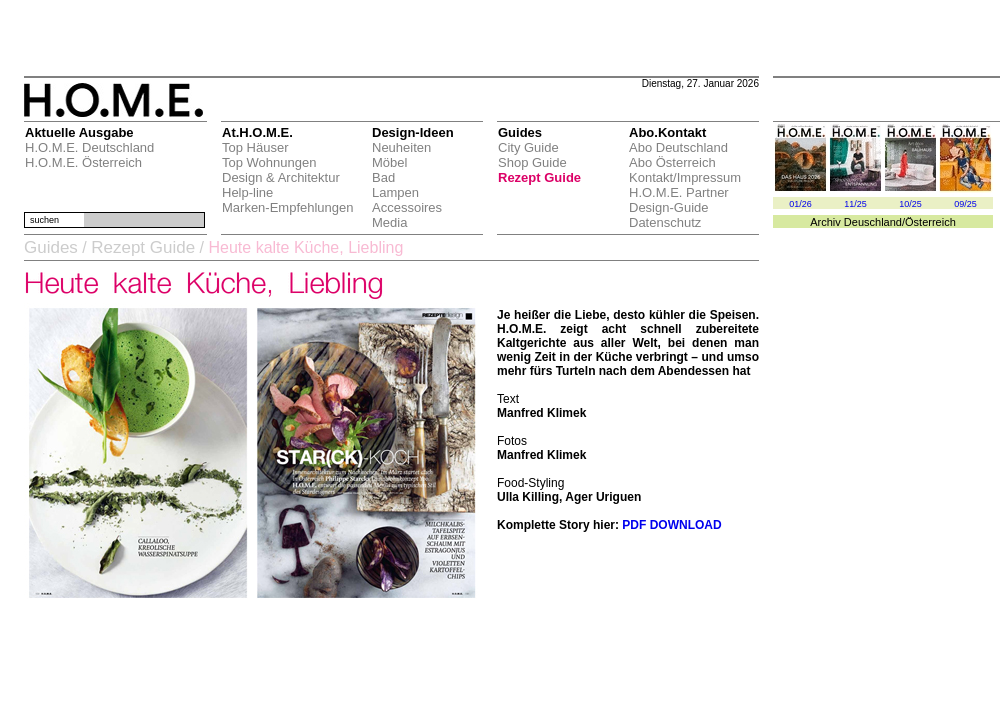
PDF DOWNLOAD (671, 525)
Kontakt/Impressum (685, 177)
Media (389, 222)
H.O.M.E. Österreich (83, 162)
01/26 (800, 204)
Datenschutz (665, 222)
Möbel (389, 162)
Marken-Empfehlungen (288, 207)
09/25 (965, 204)
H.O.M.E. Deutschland (89, 147)
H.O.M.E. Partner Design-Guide (679, 200)
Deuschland (873, 222)
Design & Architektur (281, 177)
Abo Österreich (672, 162)
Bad (383, 177)
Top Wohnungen (269, 162)
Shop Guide (532, 162)
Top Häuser (255, 147)
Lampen (395, 192)
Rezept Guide (539, 177)
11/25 (855, 204)
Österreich (930, 222)
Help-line (247, 192)
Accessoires (407, 207)
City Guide (528, 147)
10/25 (910, 204)
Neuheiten (401, 147)
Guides (51, 247)
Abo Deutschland (678, 147)
